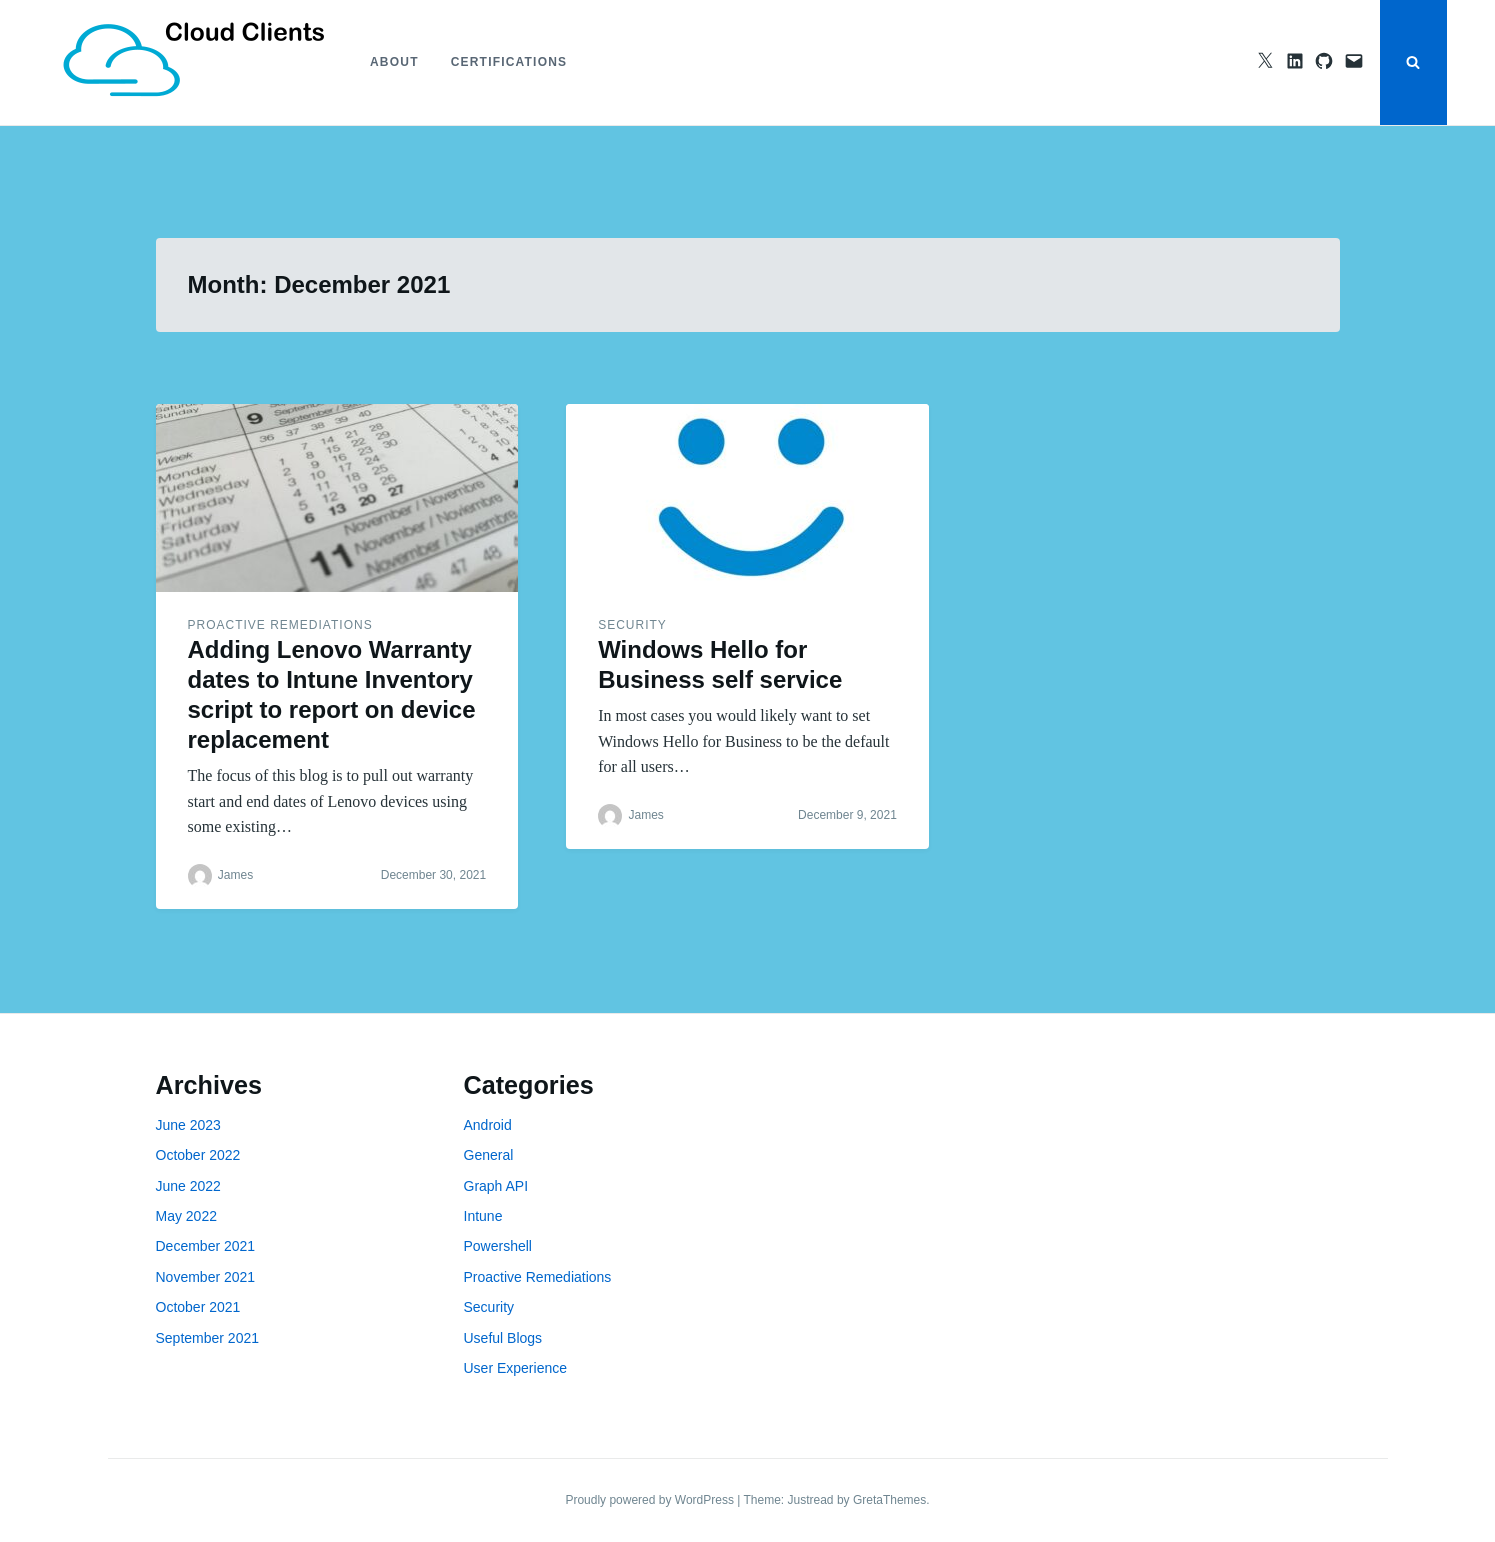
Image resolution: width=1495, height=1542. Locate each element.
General (489, 1155)
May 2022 (186, 1216)
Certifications (509, 62)
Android (488, 1125)
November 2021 (206, 1277)
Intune (483, 1216)
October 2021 (198, 1307)
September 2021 (208, 1338)
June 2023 (188, 1125)
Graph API (496, 1186)
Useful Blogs (503, 1338)
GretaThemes (889, 1500)
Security (632, 625)
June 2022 (188, 1186)
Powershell (498, 1246)
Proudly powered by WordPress (651, 1500)
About (394, 62)
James (235, 875)
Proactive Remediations (280, 625)
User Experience (516, 1368)
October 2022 (198, 1155)
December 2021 (206, 1246)
